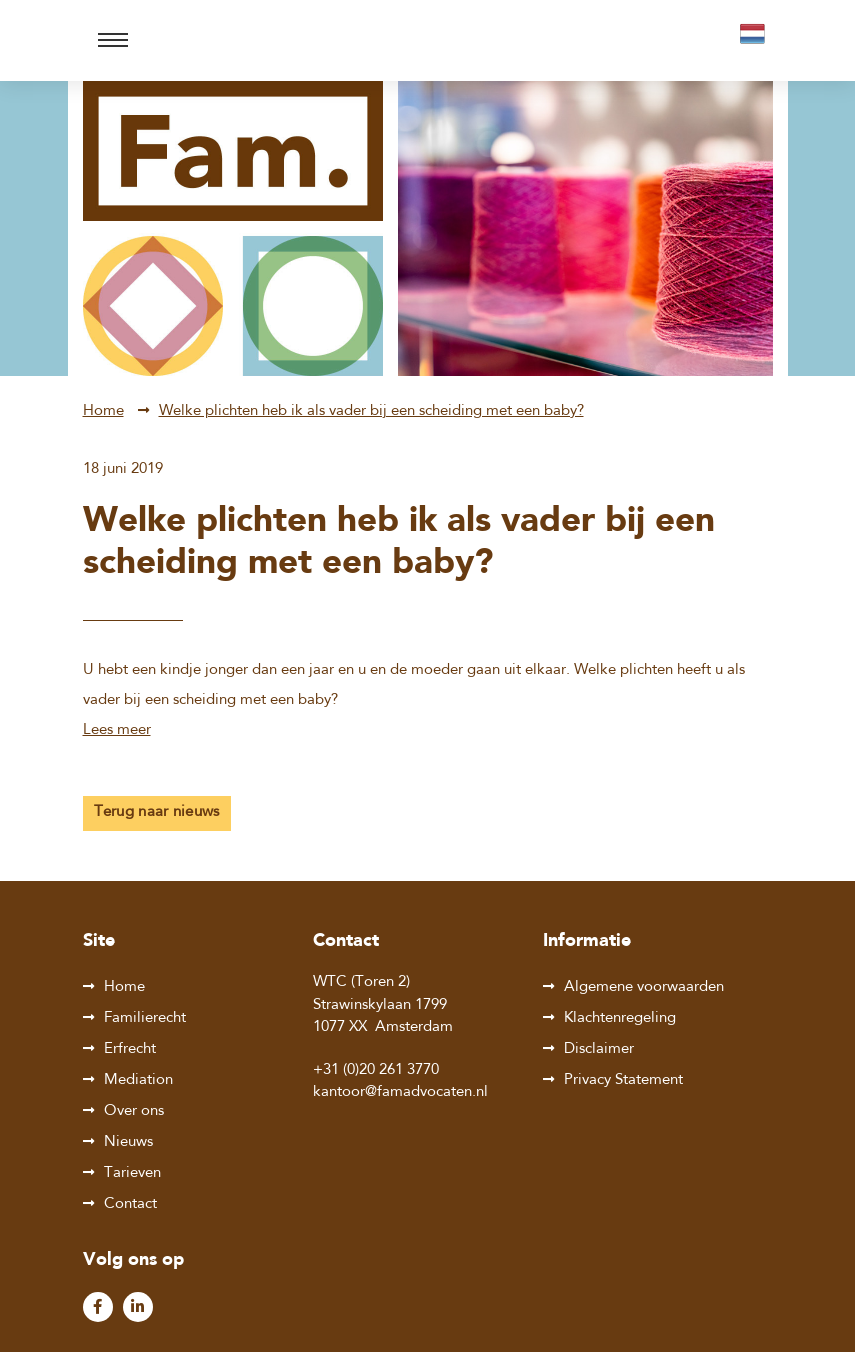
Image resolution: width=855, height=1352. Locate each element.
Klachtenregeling (620, 1018)
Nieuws (128, 1142)
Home (103, 411)
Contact (130, 1204)
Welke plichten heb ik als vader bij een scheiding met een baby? (371, 411)
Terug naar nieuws (157, 812)
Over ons (134, 1111)
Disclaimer (599, 1049)
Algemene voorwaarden (644, 987)
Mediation (138, 1080)
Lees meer (117, 730)
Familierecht (145, 1018)
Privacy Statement (623, 1080)
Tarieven (132, 1173)
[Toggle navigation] (113, 40)
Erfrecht (130, 1049)
